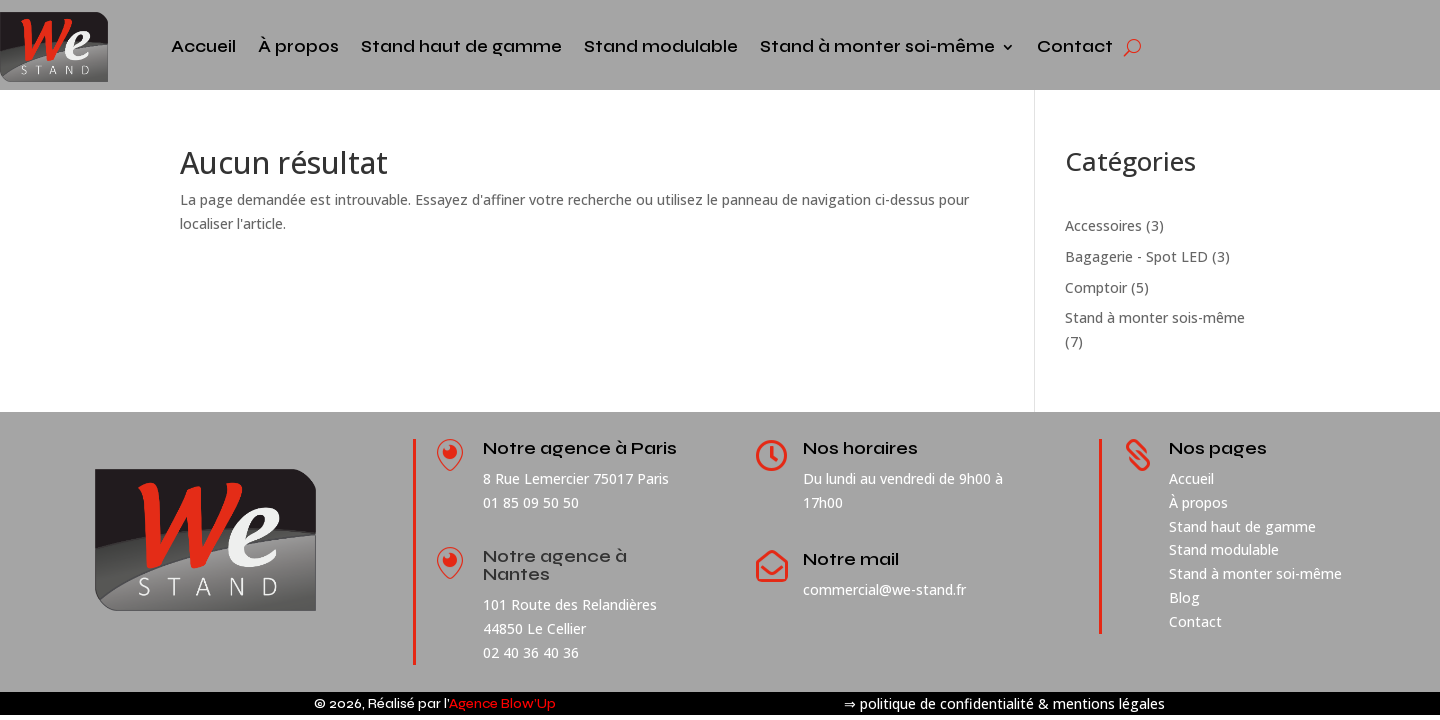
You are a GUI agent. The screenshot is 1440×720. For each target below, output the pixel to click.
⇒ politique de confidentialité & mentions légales (1004, 703)
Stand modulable (661, 46)
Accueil (203, 46)
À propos (298, 46)
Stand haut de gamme (461, 46)
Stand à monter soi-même (877, 46)
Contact (1075, 46)
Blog (1184, 597)
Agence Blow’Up (502, 703)
